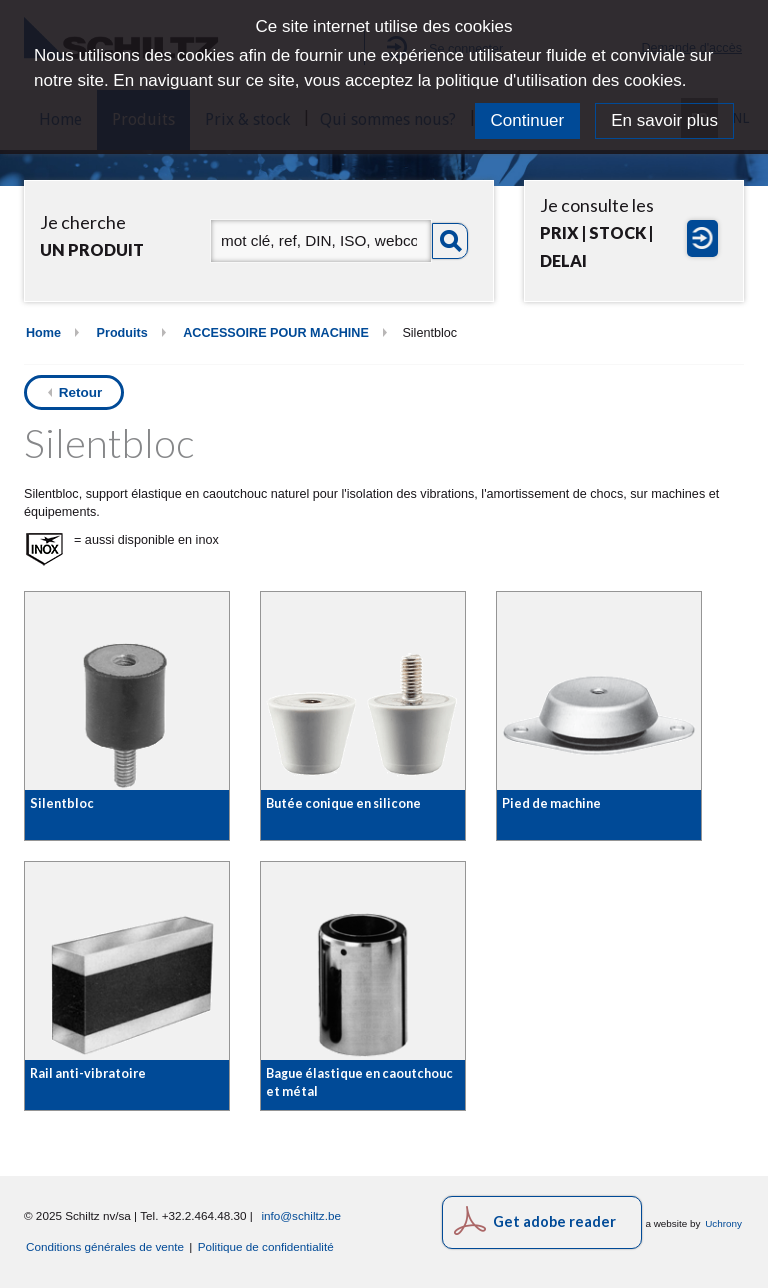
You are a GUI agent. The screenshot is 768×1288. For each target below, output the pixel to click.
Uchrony (723, 1223)
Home (43, 333)
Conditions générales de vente (105, 1246)
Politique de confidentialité (266, 1246)
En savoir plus (664, 120)
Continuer (528, 120)
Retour (81, 392)
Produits (122, 333)
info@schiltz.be (301, 1215)
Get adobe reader (554, 1221)
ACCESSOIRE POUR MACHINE (276, 333)
